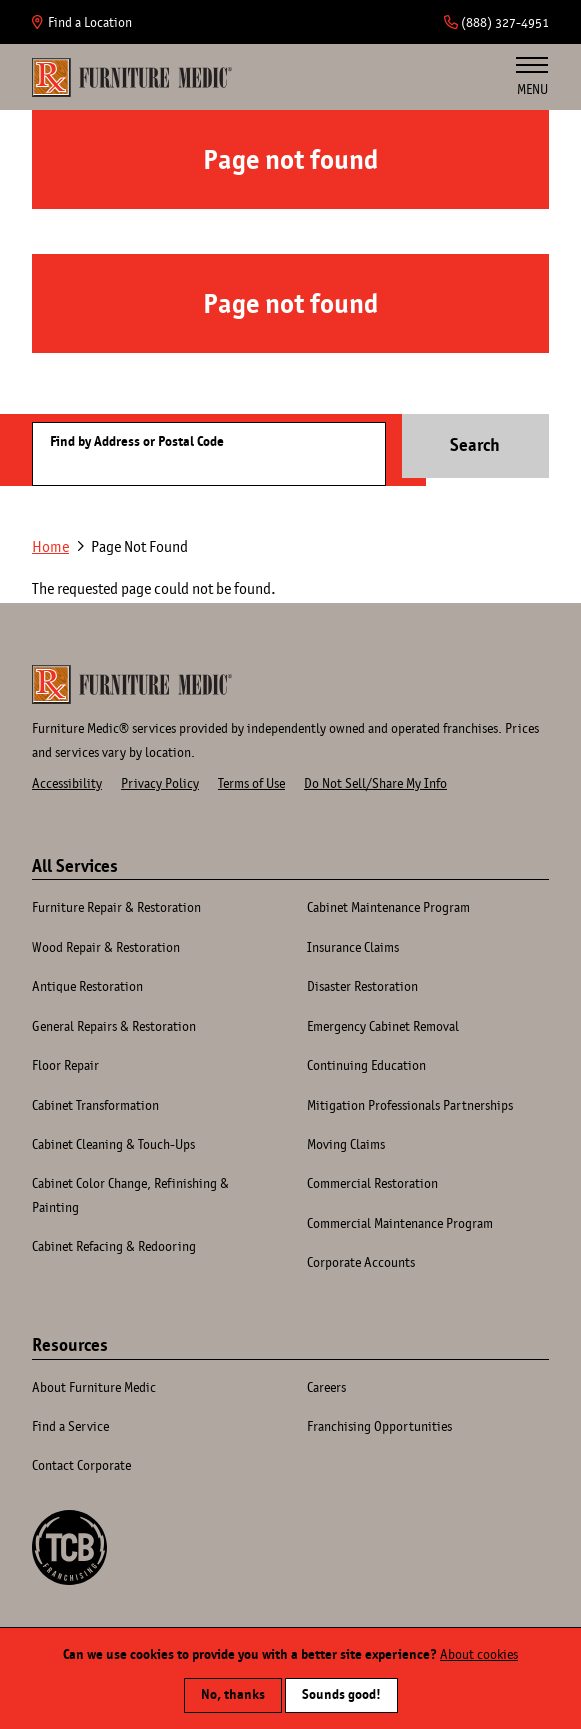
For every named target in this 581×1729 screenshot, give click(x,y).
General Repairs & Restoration (114, 1026)
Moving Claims (346, 1144)
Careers (326, 1387)
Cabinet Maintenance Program (388, 907)
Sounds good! (341, 1700)
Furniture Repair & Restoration (116, 907)
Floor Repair (65, 1065)
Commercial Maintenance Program (400, 1223)
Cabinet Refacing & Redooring (114, 1246)
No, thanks (233, 1700)
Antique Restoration (87, 986)
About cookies (479, 1660)
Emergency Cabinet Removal (383, 1026)
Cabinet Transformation (95, 1105)
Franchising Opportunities (379, 1426)
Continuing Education (366, 1065)
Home (132, 77)
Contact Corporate (81, 1465)
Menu (532, 77)
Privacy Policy (160, 783)
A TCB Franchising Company (69, 1547)
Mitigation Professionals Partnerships (410, 1105)
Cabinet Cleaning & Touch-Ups (113, 1144)
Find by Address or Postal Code (137, 441)
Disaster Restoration (362, 986)
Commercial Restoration (372, 1183)
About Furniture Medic (94, 1387)
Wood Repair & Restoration (106, 947)
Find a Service (70, 1426)
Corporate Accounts (361, 1262)
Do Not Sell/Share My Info (375, 783)
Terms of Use (251, 783)
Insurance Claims (353, 947)
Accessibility (67, 783)
